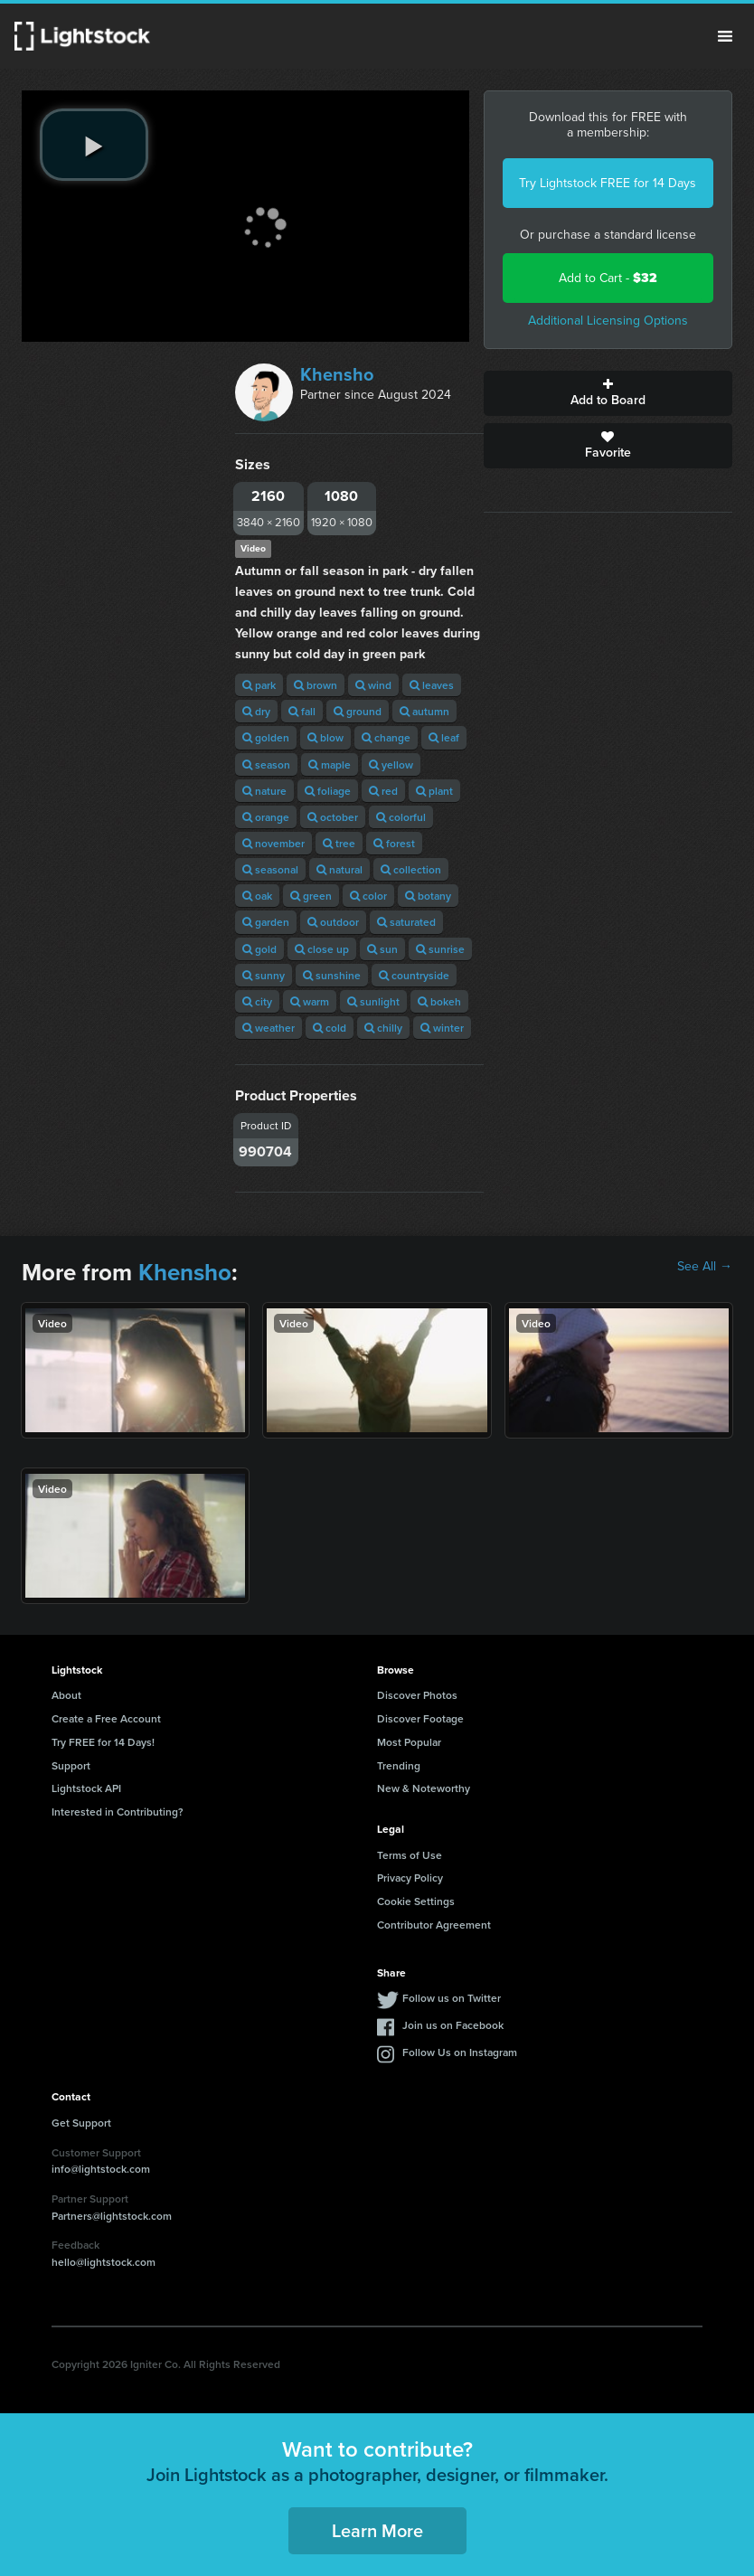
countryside (414, 975)
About (66, 1695)
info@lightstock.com (101, 2168)
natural (339, 869)
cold (329, 1027)
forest (394, 843)
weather (268, 1027)
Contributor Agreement (434, 1924)
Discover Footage (420, 1718)
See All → (704, 1267)
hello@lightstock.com (104, 2261)
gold (259, 949)
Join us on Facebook (453, 2025)
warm (309, 1001)
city (257, 1001)
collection (411, 869)
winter (442, 1027)
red (383, 790)
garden (265, 921)
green (311, 895)
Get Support (81, 2122)
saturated (406, 921)
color (368, 895)
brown (315, 685)
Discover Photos (417, 1695)
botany (428, 895)
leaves (432, 685)
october (332, 817)
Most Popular (409, 1742)
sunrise (440, 949)
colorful (401, 817)
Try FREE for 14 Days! (103, 1742)
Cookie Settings (416, 1901)
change (386, 737)
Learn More (377, 2530)
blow (325, 737)
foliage (328, 790)
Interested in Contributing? (118, 1811)
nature (264, 790)
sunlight (373, 1001)
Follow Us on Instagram (459, 2052)
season (266, 764)
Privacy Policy (410, 1877)
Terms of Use (409, 1855)
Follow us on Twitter (451, 1997)
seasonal (270, 869)
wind (373, 685)
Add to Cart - (608, 278)
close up (322, 949)
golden (265, 737)
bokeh (439, 1001)
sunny (263, 975)
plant (434, 790)
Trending (398, 1765)
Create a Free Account (106, 1718)
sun (382, 949)
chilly (383, 1027)
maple (329, 764)
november (273, 843)
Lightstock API (86, 1788)
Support (71, 1765)
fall (302, 711)
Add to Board (608, 393)
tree (339, 843)
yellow (391, 764)
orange (265, 817)
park (259, 685)
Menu (725, 36)
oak (257, 895)
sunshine (332, 975)
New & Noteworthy (423, 1788)
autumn (424, 711)
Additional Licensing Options (608, 320)
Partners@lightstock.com (112, 2215)
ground (358, 711)
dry (256, 711)
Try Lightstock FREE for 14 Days (607, 183)
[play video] (94, 145)
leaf (444, 737)
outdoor (333, 921)
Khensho (336, 374)
